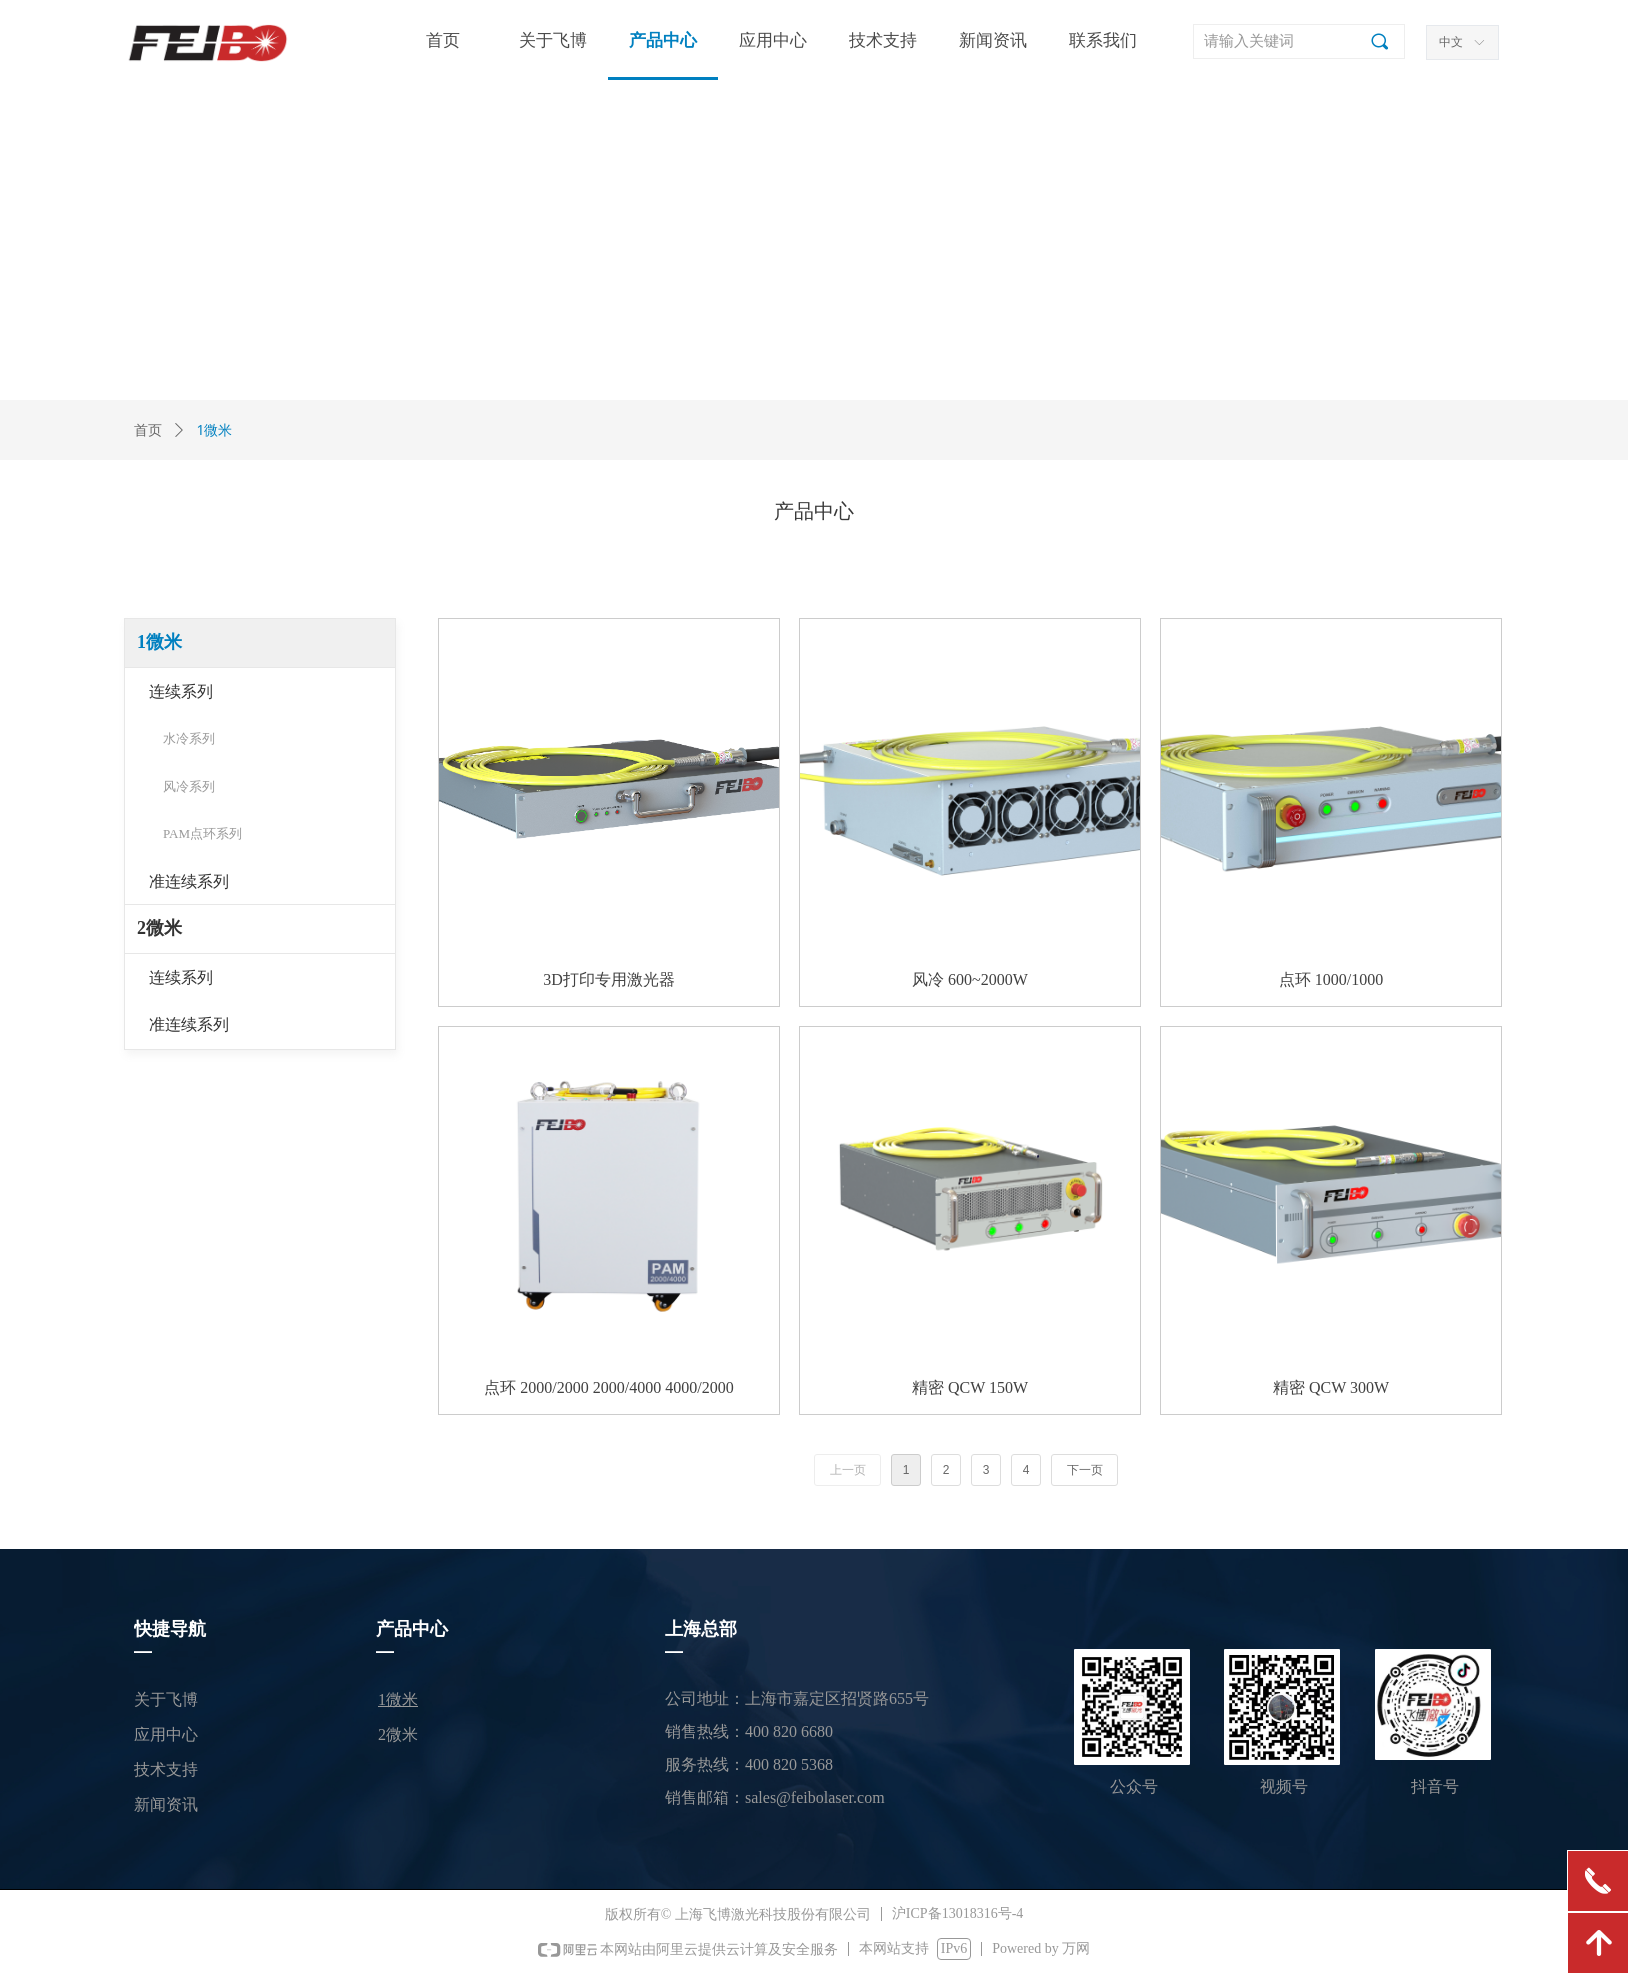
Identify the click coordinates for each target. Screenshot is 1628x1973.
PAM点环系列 (202, 833)
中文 (1451, 42)
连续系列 (181, 691)
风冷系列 (189, 786)
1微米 (159, 642)
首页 (148, 430)
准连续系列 (189, 881)
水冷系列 (189, 738)
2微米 (159, 928)
